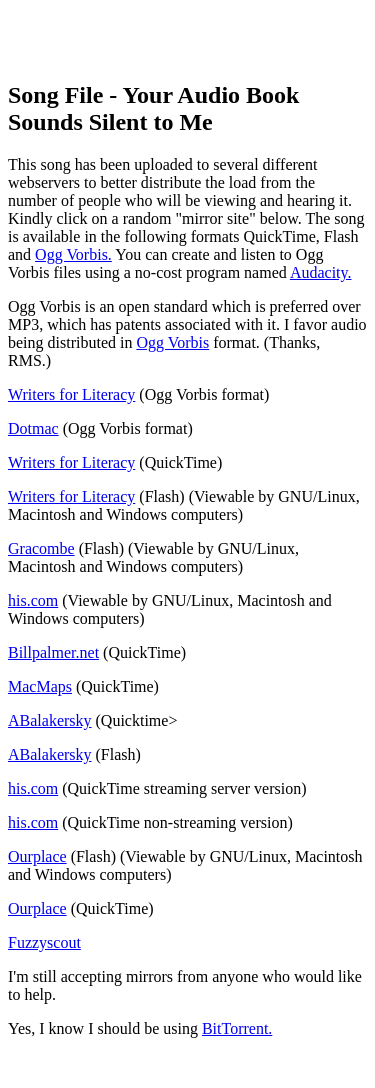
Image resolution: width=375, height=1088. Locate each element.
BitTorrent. (237, 1028)
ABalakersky (50, 720)
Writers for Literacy (71, 394)
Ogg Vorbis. (73, 254)
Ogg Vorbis (172, 342)
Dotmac (33, 428)
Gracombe (41, 548)
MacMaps (40, 686)
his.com (33, 600)
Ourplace (37, 856)
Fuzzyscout (44, 942)
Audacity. (321, 272)
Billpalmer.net (53, 652)
